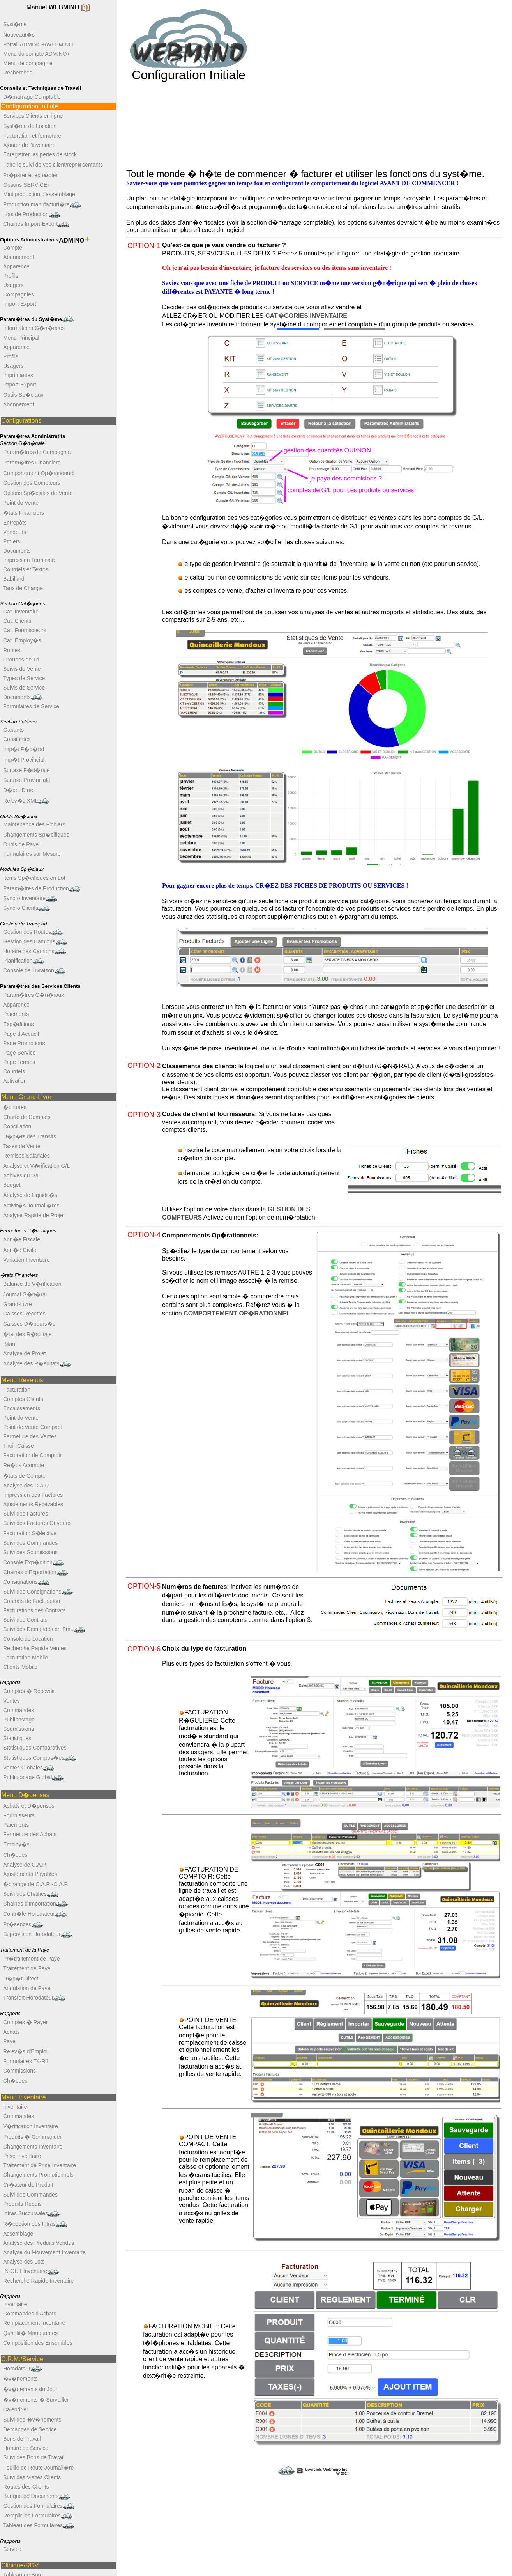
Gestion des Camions (35, 941)
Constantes (17, 739)
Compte (12, 248)
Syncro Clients (26, 908)
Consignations (26, 1582)
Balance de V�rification (32, 1284)
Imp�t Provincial (23, 760)
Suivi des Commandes (30, 1543)
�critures (14, 1107)
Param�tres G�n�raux (33, 995)
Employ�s (16, 1844)
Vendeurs (14, 532)
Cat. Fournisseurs (24, 630)
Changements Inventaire (33, 2146)
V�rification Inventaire (30, 2126)
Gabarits (13, 730)
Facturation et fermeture (32, 136)
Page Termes (19, 1062)
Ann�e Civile (19, 1250)
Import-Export (19, 304)
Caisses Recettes (24, 1313)
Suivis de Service (24, 687)
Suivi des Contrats (25, 1620)
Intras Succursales (31, 2213)
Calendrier (15, 2409)
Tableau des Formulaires (38, 2525)
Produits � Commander (32, 2137)
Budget (11, 1185)
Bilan (9, 1344)
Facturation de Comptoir (32, 1455)
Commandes (18, 1710)
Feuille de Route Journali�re (38, 2467)
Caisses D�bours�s (29, 1324)
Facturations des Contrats (34, 1610)
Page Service (19, 1053)
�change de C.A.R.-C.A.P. (36, 1884)
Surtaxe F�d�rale (26, 770)
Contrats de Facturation (31, 1601)
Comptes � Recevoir (29, 1691)
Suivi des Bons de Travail (33, 2457)
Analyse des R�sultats (37, 1363)
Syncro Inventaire (30, 898)
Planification (23, 960)
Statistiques (17, 1738)
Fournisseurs (19, 1815)
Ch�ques (15, 1855)
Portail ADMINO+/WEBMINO (38, 44)
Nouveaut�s (19, 35)
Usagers (13, 285)
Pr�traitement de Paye (31, 1958)
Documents (17, 551)
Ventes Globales (29, 1767)
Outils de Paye (21, 844)
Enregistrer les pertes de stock (40, 154)
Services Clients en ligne (33, 116)
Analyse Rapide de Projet (34, 1215)
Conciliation (17, 1126)
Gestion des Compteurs (31, 483)
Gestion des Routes (33, 932)
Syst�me (15, 24)
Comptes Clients (23, 1399)
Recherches (17, 72)
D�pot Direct (19, 790)
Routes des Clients (26, 2487)
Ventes (11, 1701)
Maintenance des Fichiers (34, 824)
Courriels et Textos (25, 569)
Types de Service (24, 678)
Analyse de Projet (24, 1353)
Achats (11, 2032)
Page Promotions (24, 1043)
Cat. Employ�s (22, 640)
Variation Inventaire (26, 1260)
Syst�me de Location (29, 126)
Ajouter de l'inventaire (29, 145)
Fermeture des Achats (29, 1834)
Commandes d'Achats (29, 2313)
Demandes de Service (30, 2429)
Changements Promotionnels (38, 2175)
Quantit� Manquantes (30, 2333)
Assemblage (18, 2233)
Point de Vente (21, 503)
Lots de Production (31, 214)
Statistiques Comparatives (35, 1748)
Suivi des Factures (25, 1513)
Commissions (19, 2070)
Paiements (16, 1014)
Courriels (14, 1071)
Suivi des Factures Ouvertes (37, 1523)
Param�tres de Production (42, 888)
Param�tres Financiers (31, 462)
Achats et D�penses (29, 1806)
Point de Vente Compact (32, 1427)
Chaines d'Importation (35, 1904)
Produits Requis (22, 2204)
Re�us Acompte (23, 1465)
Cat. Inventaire (21, 611)
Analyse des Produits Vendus (38, 2243)
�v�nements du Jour (30, 2389)
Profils (10, 276)
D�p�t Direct (20, 1978)
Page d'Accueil (21, 1034)
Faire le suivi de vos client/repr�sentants (53, 164)
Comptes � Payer (25, 2022)
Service (12, 2549)
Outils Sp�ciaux (23, 395)
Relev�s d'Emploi (25, 2051)
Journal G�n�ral (25, 1294)
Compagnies (18, 294)
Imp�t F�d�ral (23, 749)
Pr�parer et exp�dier (30, 175)
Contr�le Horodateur (35, 1914)
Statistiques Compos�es (39, 1758)
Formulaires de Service (31, 706)
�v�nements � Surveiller (36, 2400)
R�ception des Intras (35, 2224)
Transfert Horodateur (34, 1997)
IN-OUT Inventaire (31, 2271)
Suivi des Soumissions (30, 1552)
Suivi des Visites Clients (32, 2477)
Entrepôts (14, 522)
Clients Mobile (20, 1667)
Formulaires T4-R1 (25, 2061)
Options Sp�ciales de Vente (37, 493)
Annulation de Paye (26, 1988)
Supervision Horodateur (37, 1934)
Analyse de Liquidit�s (30, 1195)
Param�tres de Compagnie (37, 452)
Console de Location (28, 1639)
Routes (11, 650)
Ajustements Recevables (33, 1504)
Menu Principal (21, 338)
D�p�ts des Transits (29, 1136)
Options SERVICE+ (27, 185)
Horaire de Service (25, 2448)
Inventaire (15, 2107)
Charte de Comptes (26, 1117)
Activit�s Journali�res (31, 1205)
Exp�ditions (18, 1024)
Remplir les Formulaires (37, 2515)
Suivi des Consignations (38, 1592)
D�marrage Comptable (32, 97)
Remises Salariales (26, 1155)
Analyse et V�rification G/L (36, 1166)
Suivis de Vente (22, 669)
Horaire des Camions (34, 951)
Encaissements (21, 1408)
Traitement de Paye (27, 1968)
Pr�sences (23, 1924)
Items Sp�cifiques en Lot (34, 878)
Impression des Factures (33, 1495)
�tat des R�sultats (27, 1334)
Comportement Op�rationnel (38, 473)
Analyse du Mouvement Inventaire (44, 2252)
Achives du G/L (21, 1175)
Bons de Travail (22, 2439)
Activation (15, 1081)
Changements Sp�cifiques (36, 834)
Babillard (13, 579)
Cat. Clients (17, 621)
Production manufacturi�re (42, 204)
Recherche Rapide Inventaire (38, 2281)
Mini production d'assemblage (39, 194)
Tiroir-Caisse (18, 1446)
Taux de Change (23, 588)
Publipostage (19, 1719)
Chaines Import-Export (36, 224)
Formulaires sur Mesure (32, 854)
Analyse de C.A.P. (25, 1865)
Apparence (16, 266)
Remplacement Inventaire (34, 2323)
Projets (11, 541)
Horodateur (22, 2368)
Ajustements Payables (30, 1874)
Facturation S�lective (29, 1533)
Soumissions (18, 1729)
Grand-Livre (17, 1304)
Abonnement (18, 257)
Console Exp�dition (33, 1562)
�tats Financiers (23, 513)
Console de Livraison (34, 970)
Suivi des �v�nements (32, 2419)
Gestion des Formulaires (38, 2506)
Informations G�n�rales (34, 328)
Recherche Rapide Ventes (35, 1648)
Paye (9, 2041)
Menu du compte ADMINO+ (36, 54)
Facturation (16, 1389)
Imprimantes (18, 375)
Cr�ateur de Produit (28, 2185)
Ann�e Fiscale (21, 1239)
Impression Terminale (29, 560)
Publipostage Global (33, 1777)
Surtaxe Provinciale (26, 780)
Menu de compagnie (28, 63)
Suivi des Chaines (30, 1894)
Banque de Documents (36, 2496)
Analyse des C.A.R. (26, 1485)
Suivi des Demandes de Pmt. (44, 1629)
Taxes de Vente (22, 1146)
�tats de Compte (24, 1476)
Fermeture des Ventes (30, 1436)
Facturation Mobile (25, 1657)
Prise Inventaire (22, 2156)
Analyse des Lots (24, 2262)
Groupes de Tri (21, 659)
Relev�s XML (26, 801)
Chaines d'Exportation (35, 1572)
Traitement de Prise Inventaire (39, 2165)
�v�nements (20, 2379)
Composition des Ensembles (37, 2343)
